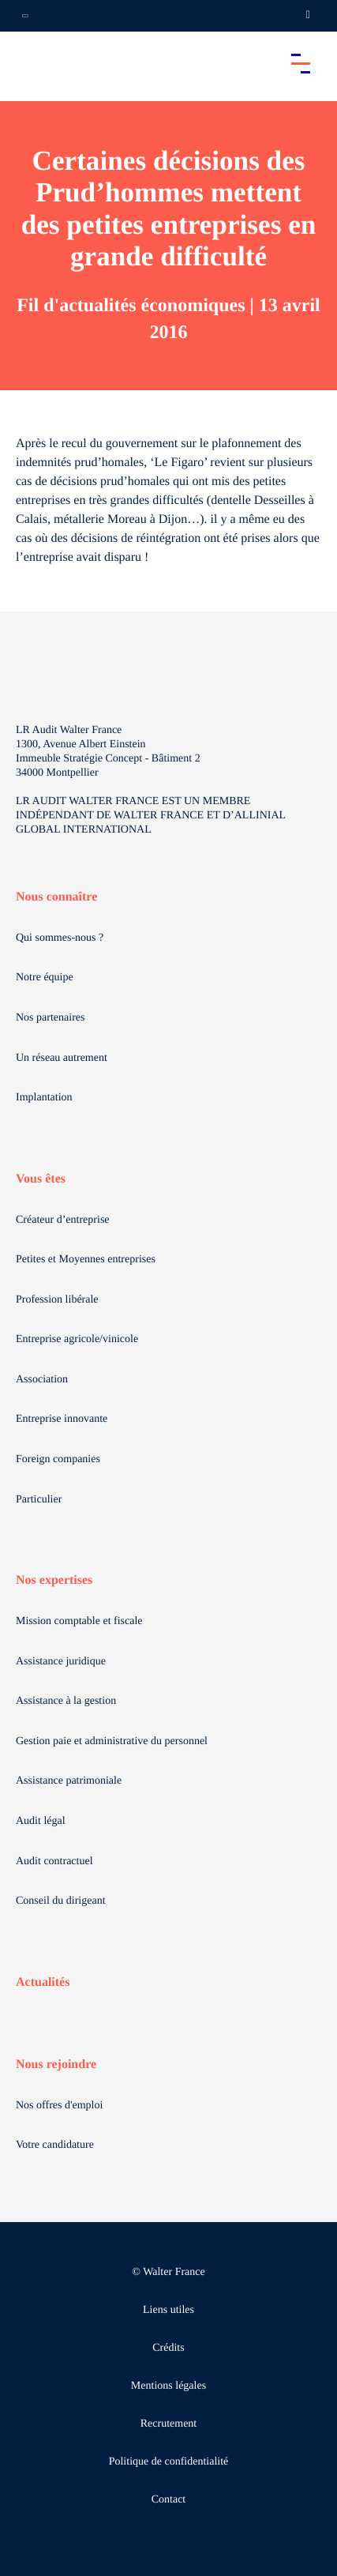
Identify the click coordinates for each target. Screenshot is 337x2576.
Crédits (168, 2348)
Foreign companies (58, 1459)
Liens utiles (168, 2310)
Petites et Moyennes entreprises (85, 1259)
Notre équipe (44, 977)
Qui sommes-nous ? (59, 938)
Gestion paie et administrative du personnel (112, 1741)
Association (42, 1380)
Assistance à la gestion (66, 1701)
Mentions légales (168, 2386)
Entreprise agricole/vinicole (77, 1339)
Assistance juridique (61, 1662)
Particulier (39, 1500)
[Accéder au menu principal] (300, 63)
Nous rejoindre (56, 2064)
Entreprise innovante (61, 1419)
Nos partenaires (50, 1018)
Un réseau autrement (61, 1058)
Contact (169, 2500)
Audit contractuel (54, 1861)
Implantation (44, 1098)
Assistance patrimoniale (69, 1781)
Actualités (42, 1982)
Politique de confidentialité (169, 2462)
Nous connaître (56, 897)
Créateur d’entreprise (63, 1220)
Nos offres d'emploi (59, 2106)
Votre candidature (55, 2145)
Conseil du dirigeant (61, 1901)
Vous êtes (41, 1179)
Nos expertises (54, 1580)
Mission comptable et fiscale (79, 1621)
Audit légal (41, 1821)
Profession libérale (57, 1300)
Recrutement (168, 2424)
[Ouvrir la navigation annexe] (25, 15)
